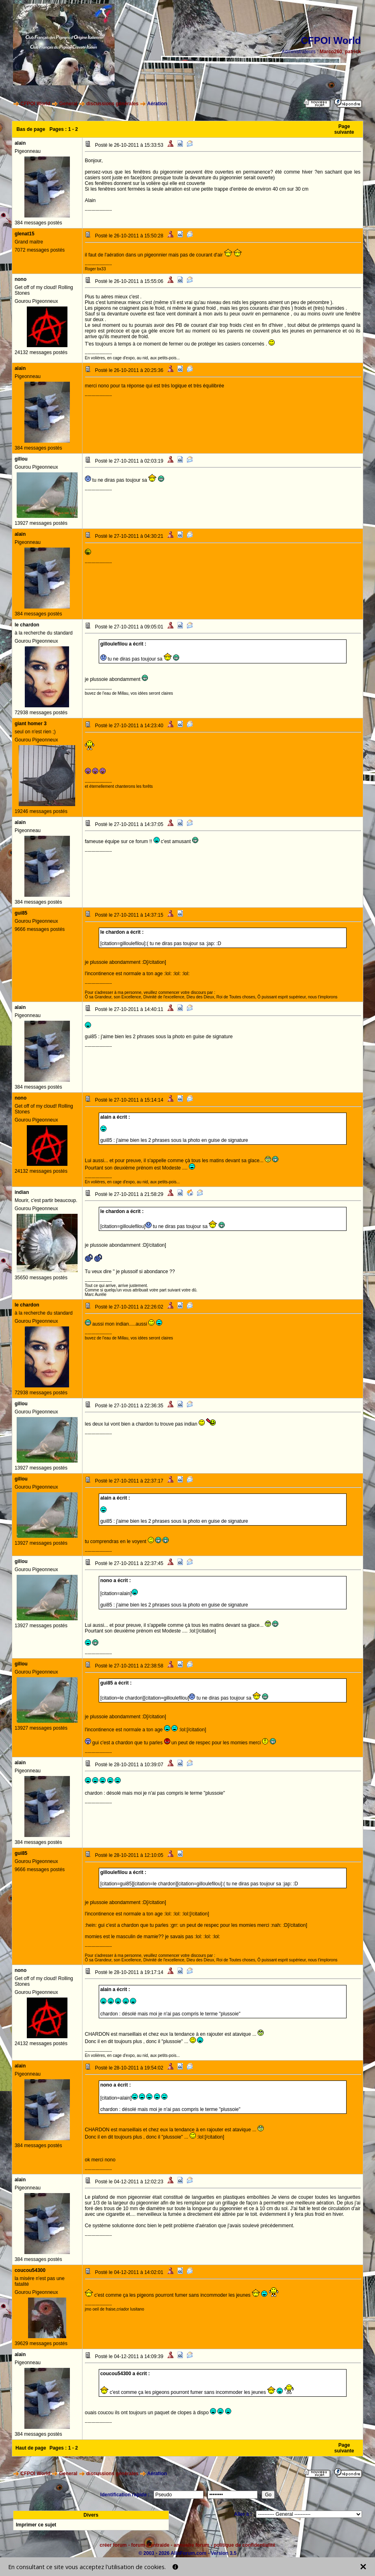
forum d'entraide (150, 2545)
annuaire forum (191, 2545)
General (68, 104)
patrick (353, 51)
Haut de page (30, 2448)
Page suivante (344, 129)
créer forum (113, 2545)
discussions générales (112, 104)
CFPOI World (35, 104)
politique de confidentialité (244, 2545)
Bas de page (30, 129)
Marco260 (331, 51)
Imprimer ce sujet (36, 2525)
